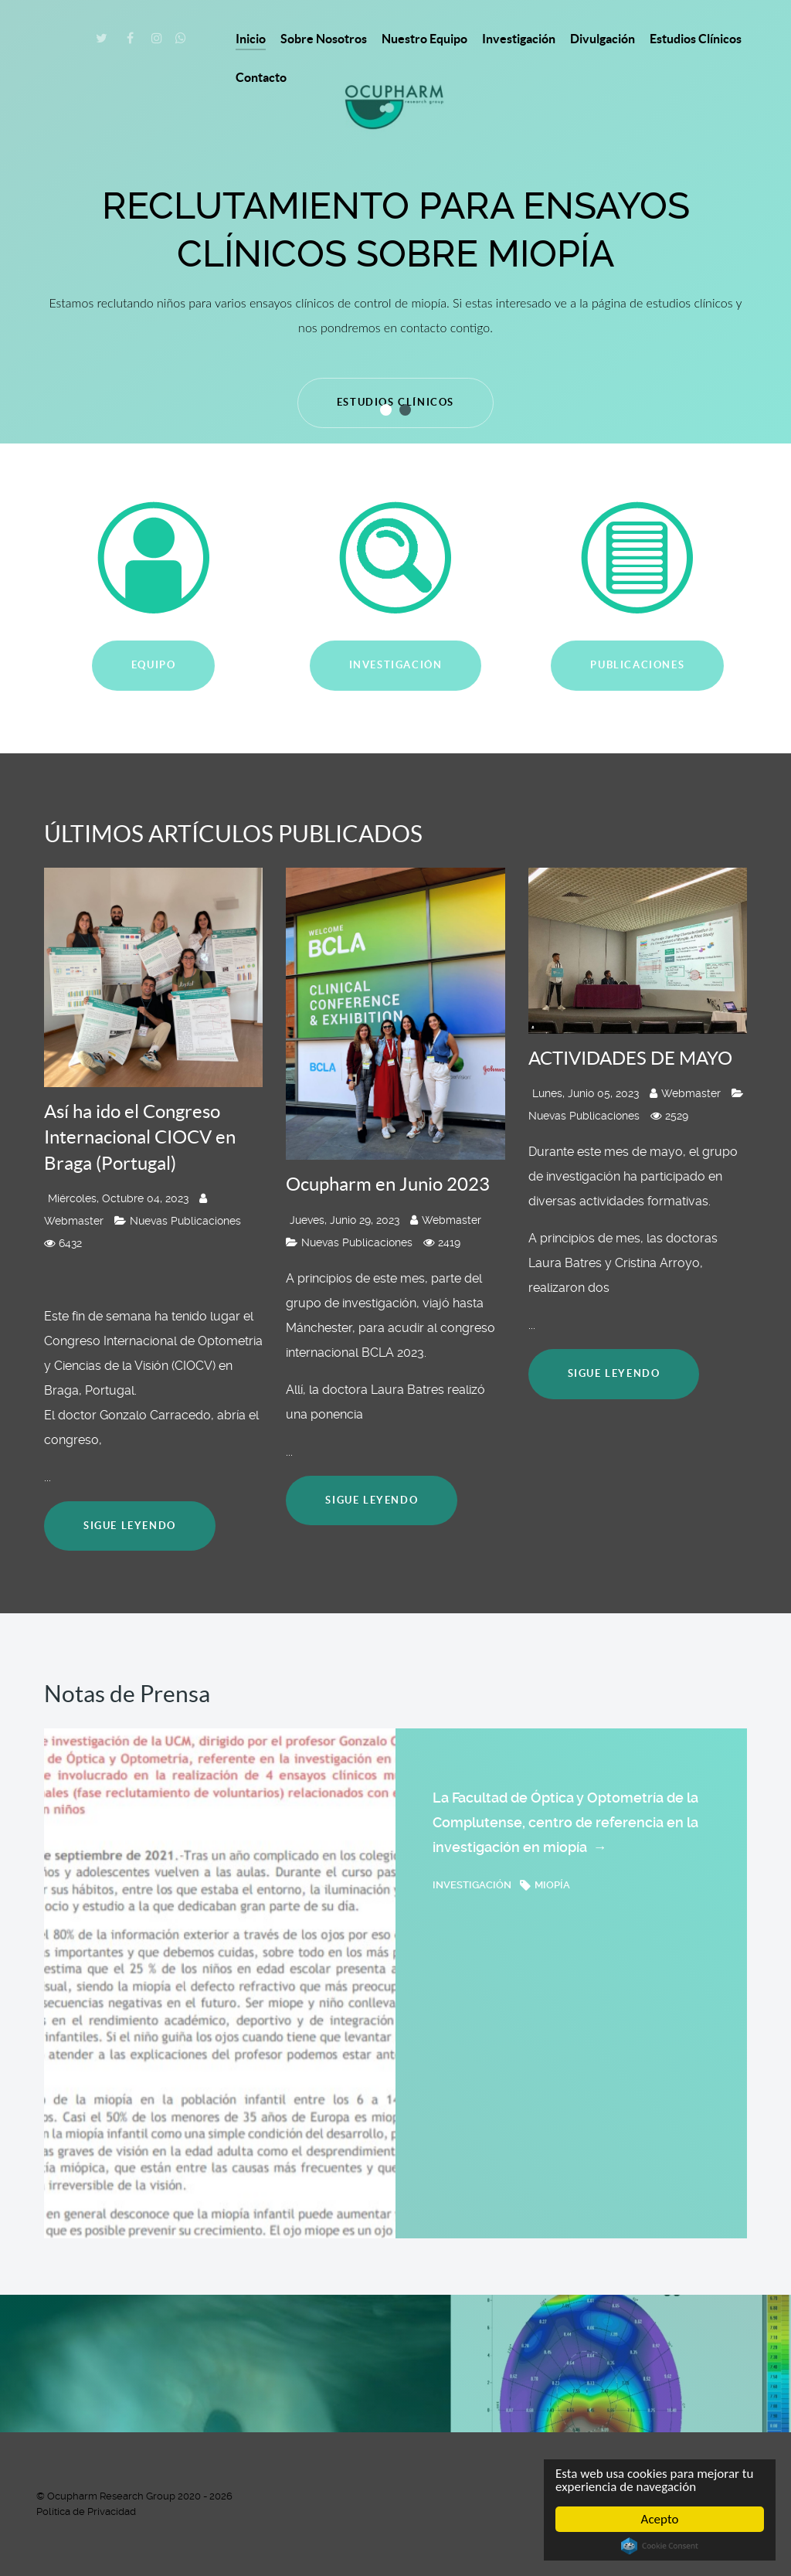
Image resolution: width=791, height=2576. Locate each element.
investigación (473, 1885)
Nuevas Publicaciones (177, 1221)
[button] (386, 410)
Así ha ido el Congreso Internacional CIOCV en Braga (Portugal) (140, 1137)
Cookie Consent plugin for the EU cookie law (659, 2545)
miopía (545, 1885)
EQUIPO (153, 665)
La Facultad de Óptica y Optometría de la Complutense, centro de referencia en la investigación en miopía (565, 1824)
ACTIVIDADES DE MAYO (630, 1058)
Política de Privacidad (86, 2511)
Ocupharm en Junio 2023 (388, 1184)
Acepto (660, 2519)
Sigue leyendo (129, 1525)
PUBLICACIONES (637, 665)
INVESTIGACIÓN (396, 665)
